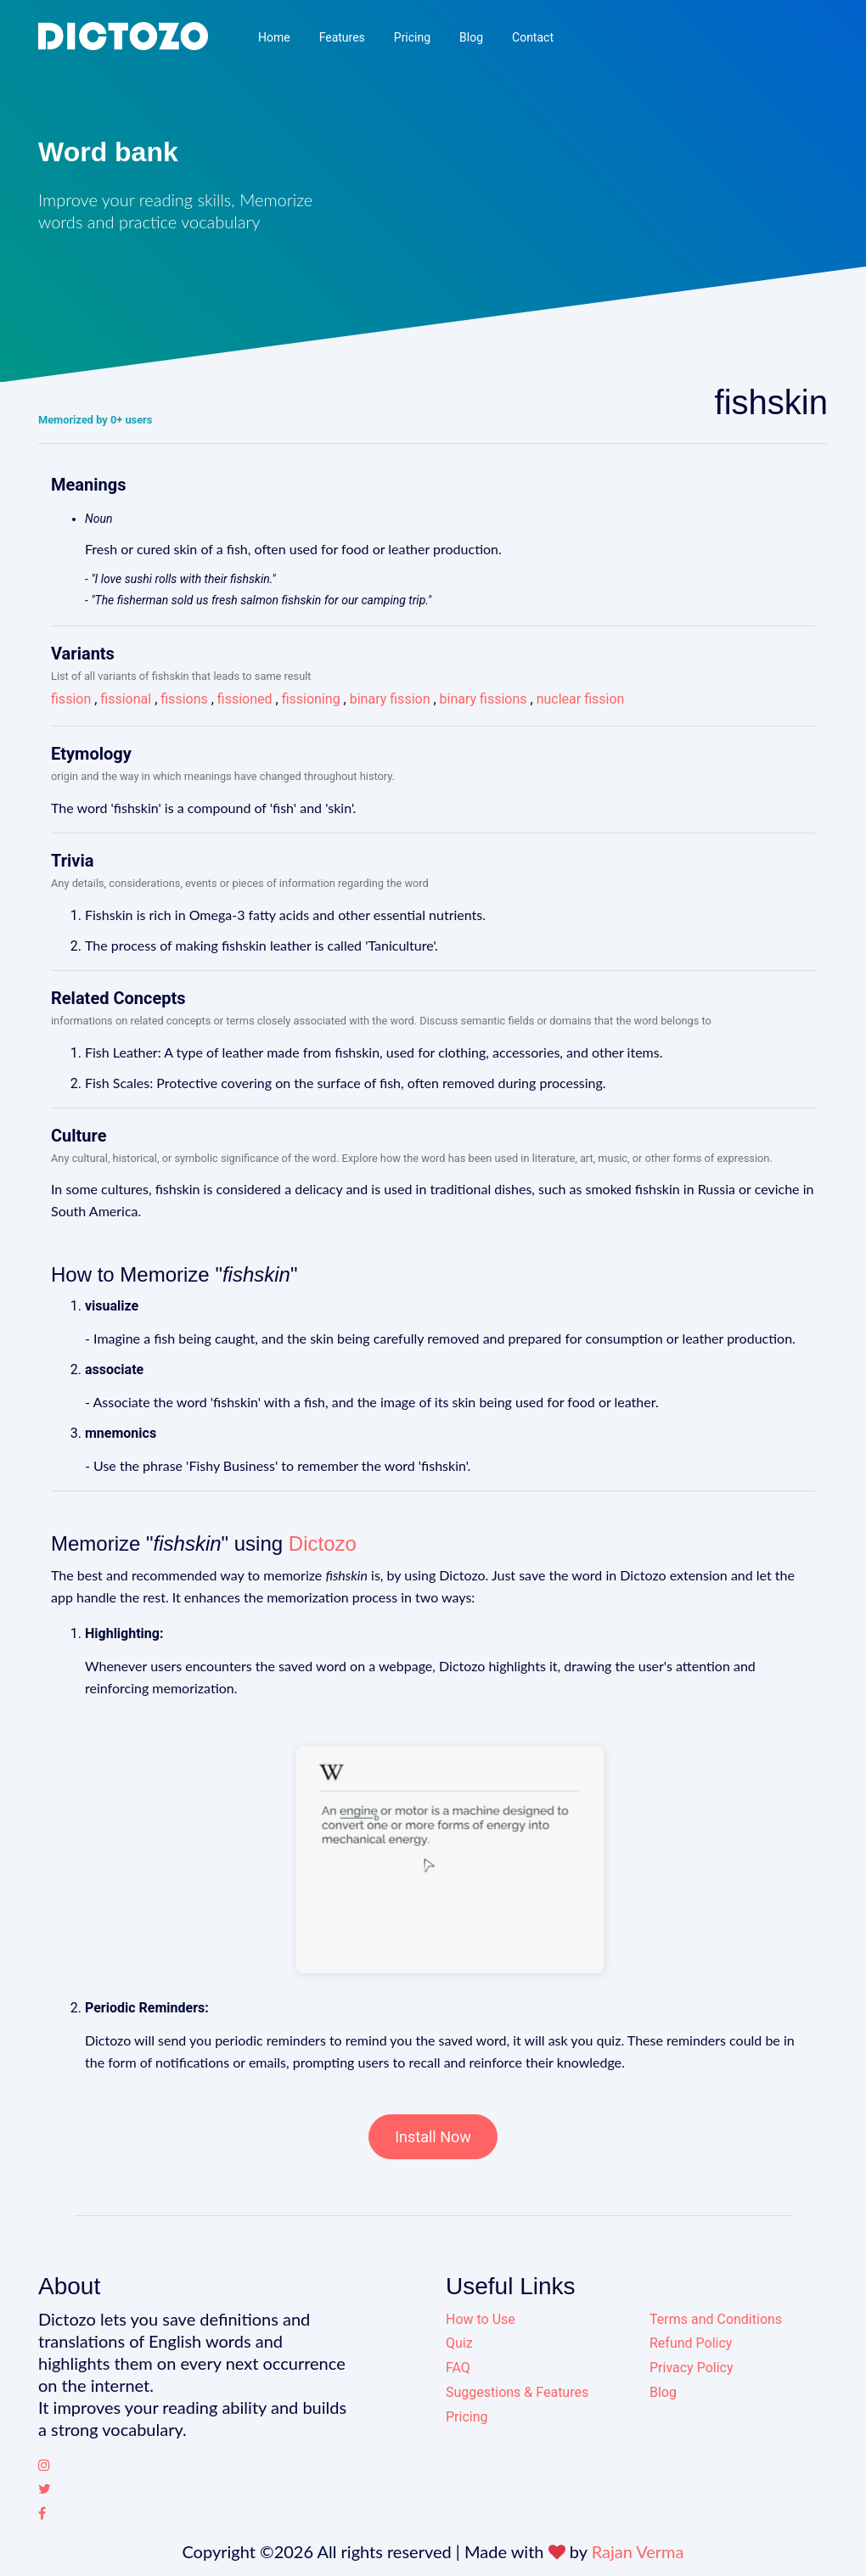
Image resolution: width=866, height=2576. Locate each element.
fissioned (245, 699)
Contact (533, 37)
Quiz (459, 2343)
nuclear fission (581, 699)
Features (342, 37)
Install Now (433, 2137)
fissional (125, 699)
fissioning (311, 699)
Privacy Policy (692, 2368)
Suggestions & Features (517, 2392)
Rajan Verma (638, 2551)
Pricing (412, 37)
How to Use (480, 2319)
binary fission (390, 699)
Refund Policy (691, 2343)
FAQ (458, 2368)
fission (71, 699)
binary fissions (483, 699)
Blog (471, 37)
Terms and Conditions (716, 2319)
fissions (184, 699)
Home (274, 37)
